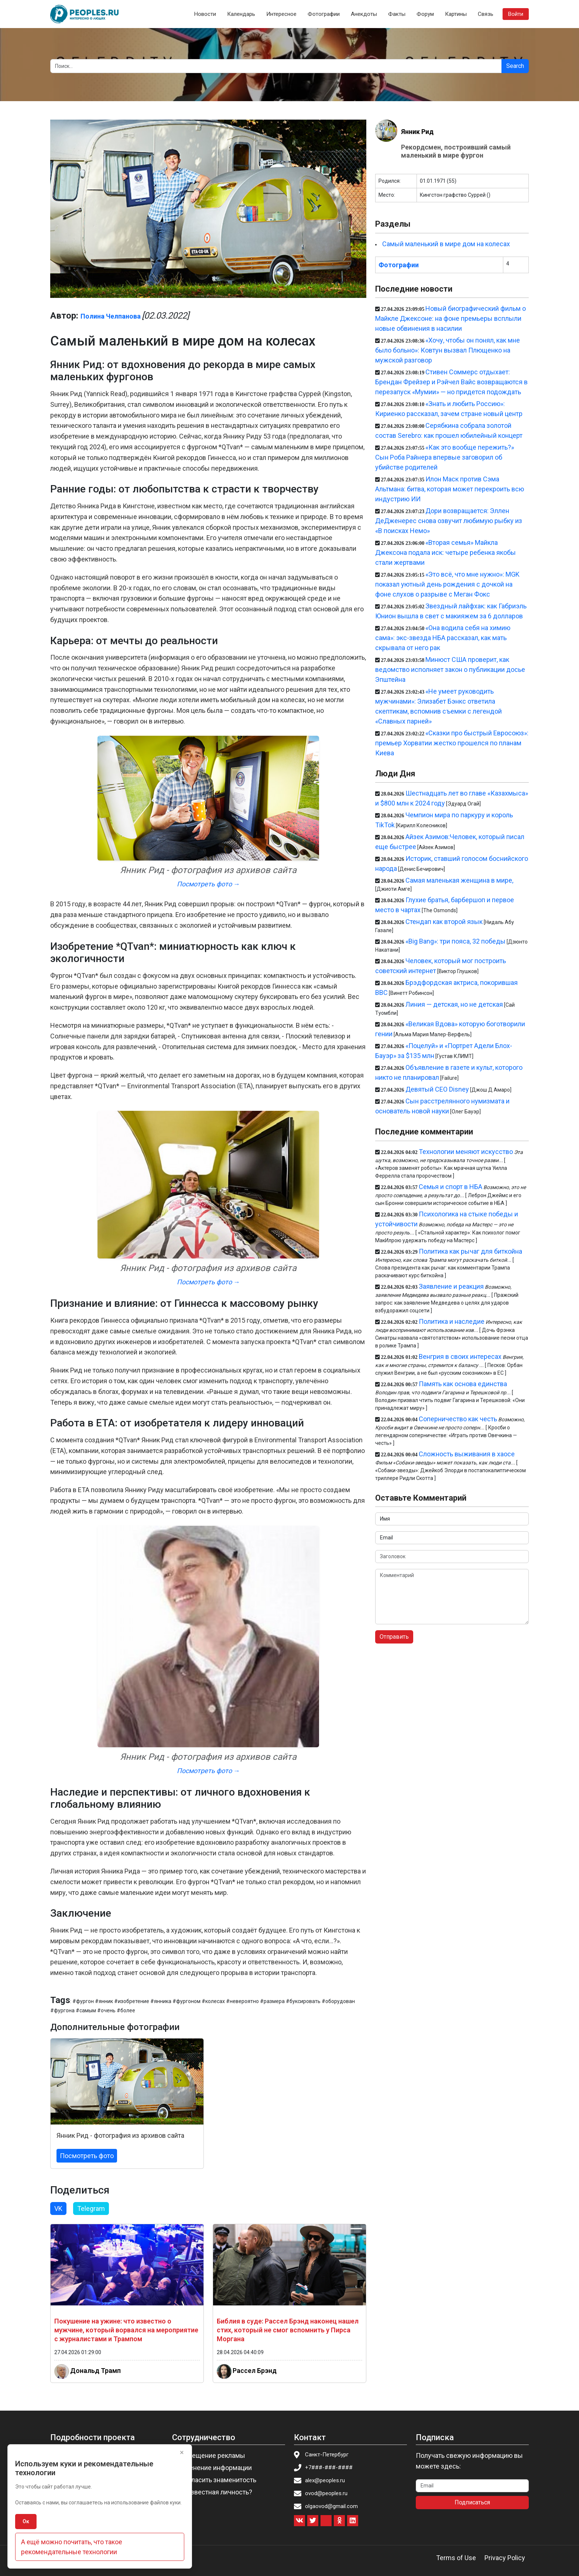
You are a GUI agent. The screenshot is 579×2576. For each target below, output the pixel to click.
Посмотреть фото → (208, 884)
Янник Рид (417, 131)
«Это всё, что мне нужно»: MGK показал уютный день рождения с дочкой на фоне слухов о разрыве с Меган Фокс (447, 584)
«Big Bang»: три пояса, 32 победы (455, 941)
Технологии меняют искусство (466, 1151)
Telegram (91, 2208)
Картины (456, 14)
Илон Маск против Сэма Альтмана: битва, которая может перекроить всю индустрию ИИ (449, 489)
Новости (205, 14)
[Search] (276, 66)
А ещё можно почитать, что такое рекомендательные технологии (71, 2547)
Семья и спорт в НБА (450, 1187)
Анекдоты (364, 14)
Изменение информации (214, 2468)
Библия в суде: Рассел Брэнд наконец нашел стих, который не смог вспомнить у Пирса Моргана (288, 2330)
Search (515, 65)
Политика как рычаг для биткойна (470, 1251)
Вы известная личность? (214, 2492)
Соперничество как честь (458, 1419)
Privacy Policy (504, 2558)
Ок (26, 2521)
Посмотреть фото (87, 2156)
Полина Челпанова (110, 316)
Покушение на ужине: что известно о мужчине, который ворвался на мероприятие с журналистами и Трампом (126, 2330)
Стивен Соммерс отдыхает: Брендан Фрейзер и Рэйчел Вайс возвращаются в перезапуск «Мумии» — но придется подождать (451, 382)
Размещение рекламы (211, 2455)
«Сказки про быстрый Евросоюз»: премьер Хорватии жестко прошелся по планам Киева (451, 743)
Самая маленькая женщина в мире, (459, 880)
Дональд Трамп (95, 2370)
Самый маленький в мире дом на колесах (446, 244)
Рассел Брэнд (255, 2370)
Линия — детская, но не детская (454, 1004)
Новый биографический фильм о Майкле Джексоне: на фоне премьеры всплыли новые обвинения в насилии (450, 318)
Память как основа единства (463, 1384)
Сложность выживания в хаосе (467, 1454)
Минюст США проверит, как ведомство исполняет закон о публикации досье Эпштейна (450, 669)
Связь (485, 14)
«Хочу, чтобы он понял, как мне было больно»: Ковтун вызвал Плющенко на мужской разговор (447, 350)
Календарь (241, 14)
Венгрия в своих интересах (460, 1356)
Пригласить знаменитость (216, 2480)
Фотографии (324, 14)
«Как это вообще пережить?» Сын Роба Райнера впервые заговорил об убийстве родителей (444, 457)
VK (58, 2208)
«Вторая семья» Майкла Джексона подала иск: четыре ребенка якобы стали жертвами (445, 552)
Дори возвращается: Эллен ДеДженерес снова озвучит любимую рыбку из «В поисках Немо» (448, 521)
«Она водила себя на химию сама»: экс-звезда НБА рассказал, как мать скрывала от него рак (442, 638)
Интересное (281, 14)
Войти (515, 14)
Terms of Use (456, 2558)
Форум (425, 14)
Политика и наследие (451, 1321)
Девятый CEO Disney (437, 1089)
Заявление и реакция (451, 1286)
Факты (396, 14)
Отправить (394, 1636)
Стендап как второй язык (444, 921)
